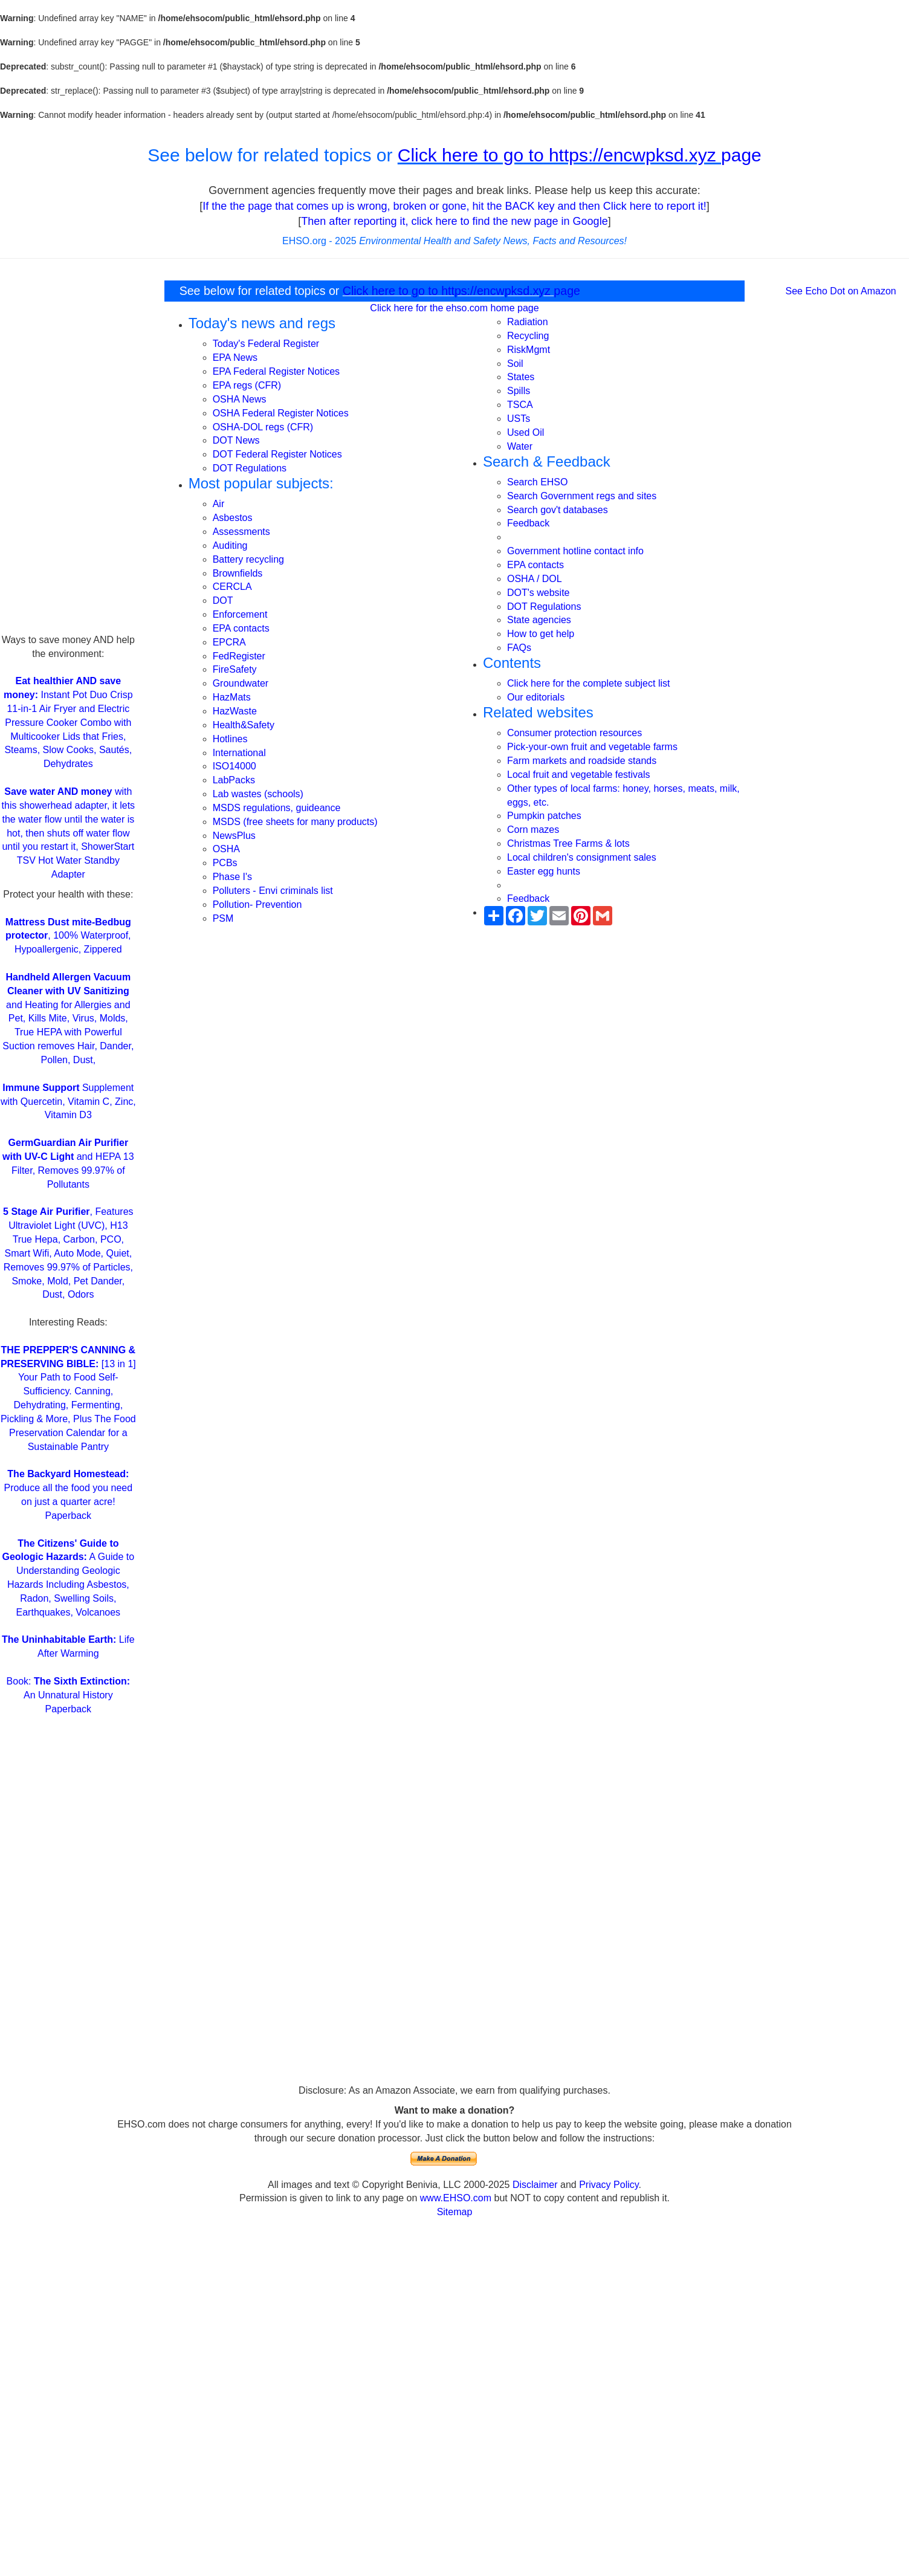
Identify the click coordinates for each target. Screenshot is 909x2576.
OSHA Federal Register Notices (281, 413)
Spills (518, 391)
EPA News (235, 357)
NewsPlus (234, 835)
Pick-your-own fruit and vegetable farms (592, 747)
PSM (223, 918)
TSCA (520, 405)
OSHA (226, 849)
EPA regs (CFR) (247, 385)
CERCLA (232, 586)
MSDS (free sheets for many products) (295, 822)
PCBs (225, 863)
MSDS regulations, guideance (277, 808)
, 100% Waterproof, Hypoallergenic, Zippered (68, 936)
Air (219, 504)
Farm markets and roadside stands (581, 761)
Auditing (230, 545)
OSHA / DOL (534, 579)
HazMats (232, 697)
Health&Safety (243, 725)
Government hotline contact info (575, 551)
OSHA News (240, 399)
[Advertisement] (68, 452)
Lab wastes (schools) (258, 794)
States (520, 377)
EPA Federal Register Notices (276, 371)
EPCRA (229, 642)
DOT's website (538, 592)
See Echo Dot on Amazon (841, 291)
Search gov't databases (557, 510)
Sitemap (455, 2212)
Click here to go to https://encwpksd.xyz (559, 155)
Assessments (241, 531)
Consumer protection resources (574, 733)
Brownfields (238, 573)
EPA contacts (241, 628)
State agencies (539, 620)
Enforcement (240, 614)
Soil (515, 363)
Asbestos (233, 518)
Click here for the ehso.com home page (454, 308)
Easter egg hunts (543, 871)
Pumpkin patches (544, 816)
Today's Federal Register (266, 343)
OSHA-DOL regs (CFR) (263, 427)
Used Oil (525, 432)
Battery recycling (248, 559)
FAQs (519, 647)
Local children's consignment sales (581, 857)
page (741, 155)
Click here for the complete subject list (588, 683)
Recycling (528, 336)
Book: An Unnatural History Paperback (68, 1695)
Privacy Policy (608, 2185)
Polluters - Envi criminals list (273, 890)
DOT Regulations (249, 468)
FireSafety (235, 669)
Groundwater (241, 683)
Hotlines (230, 739)
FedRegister (239, 656)
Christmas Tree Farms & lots (568, 843)
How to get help (540, 634)
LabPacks (234, 780)
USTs (518, 418)
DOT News (236, 440)
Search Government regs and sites (581, 496)
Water (519, 446)
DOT (223, 600)
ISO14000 (234, 766)
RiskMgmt (528, 350)
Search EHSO (537, 482)
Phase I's (232, 877)
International (239, 753)
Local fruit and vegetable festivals (578, 774)
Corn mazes (533, 829)
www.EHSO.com (455, 2198)
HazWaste (235, 711)
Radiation (527, 322)
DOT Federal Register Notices (277, 454)
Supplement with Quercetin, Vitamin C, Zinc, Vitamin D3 (68, 1102)
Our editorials (535, 697)
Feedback (528, 523)
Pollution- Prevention (257, 904)
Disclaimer (535, 2185)
